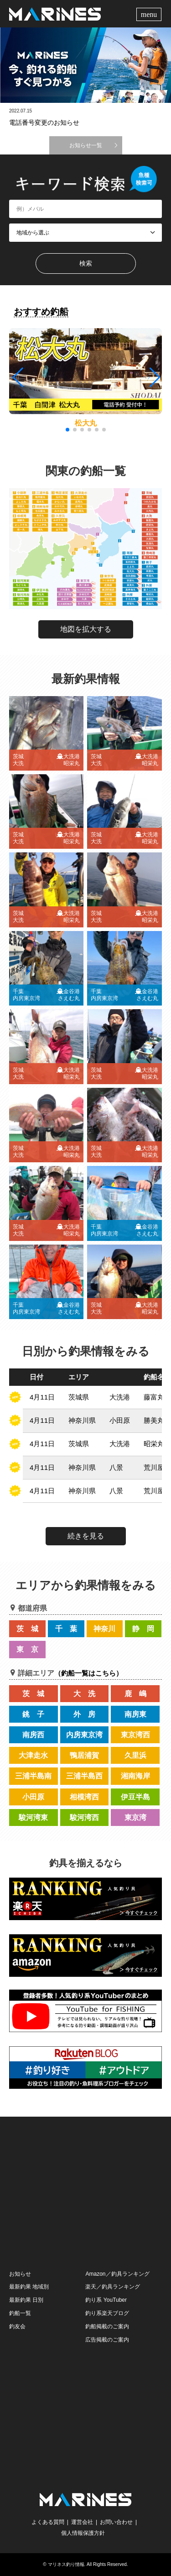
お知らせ (20, 2274)
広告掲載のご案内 (107, 2339)
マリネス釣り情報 (66, 2564)
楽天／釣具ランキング (112, 2286)
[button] (154, 377)
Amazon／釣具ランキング (117, 2274)
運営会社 (82, 2522)
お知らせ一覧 (85, 145)
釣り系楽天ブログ (107, 2313)
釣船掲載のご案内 (107, 2326)
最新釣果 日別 (26, 2300)
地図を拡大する (85, 629)
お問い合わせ (116, 2522)
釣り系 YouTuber (106, 2300)
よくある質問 (47, 2522)
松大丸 (86, 423)
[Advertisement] (85, 2192)
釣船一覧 (20, 2313)
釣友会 (17, 2326)
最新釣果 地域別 (29, 2286)
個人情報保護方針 (83, 2533)
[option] (85, 65)
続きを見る (85, 1536)
